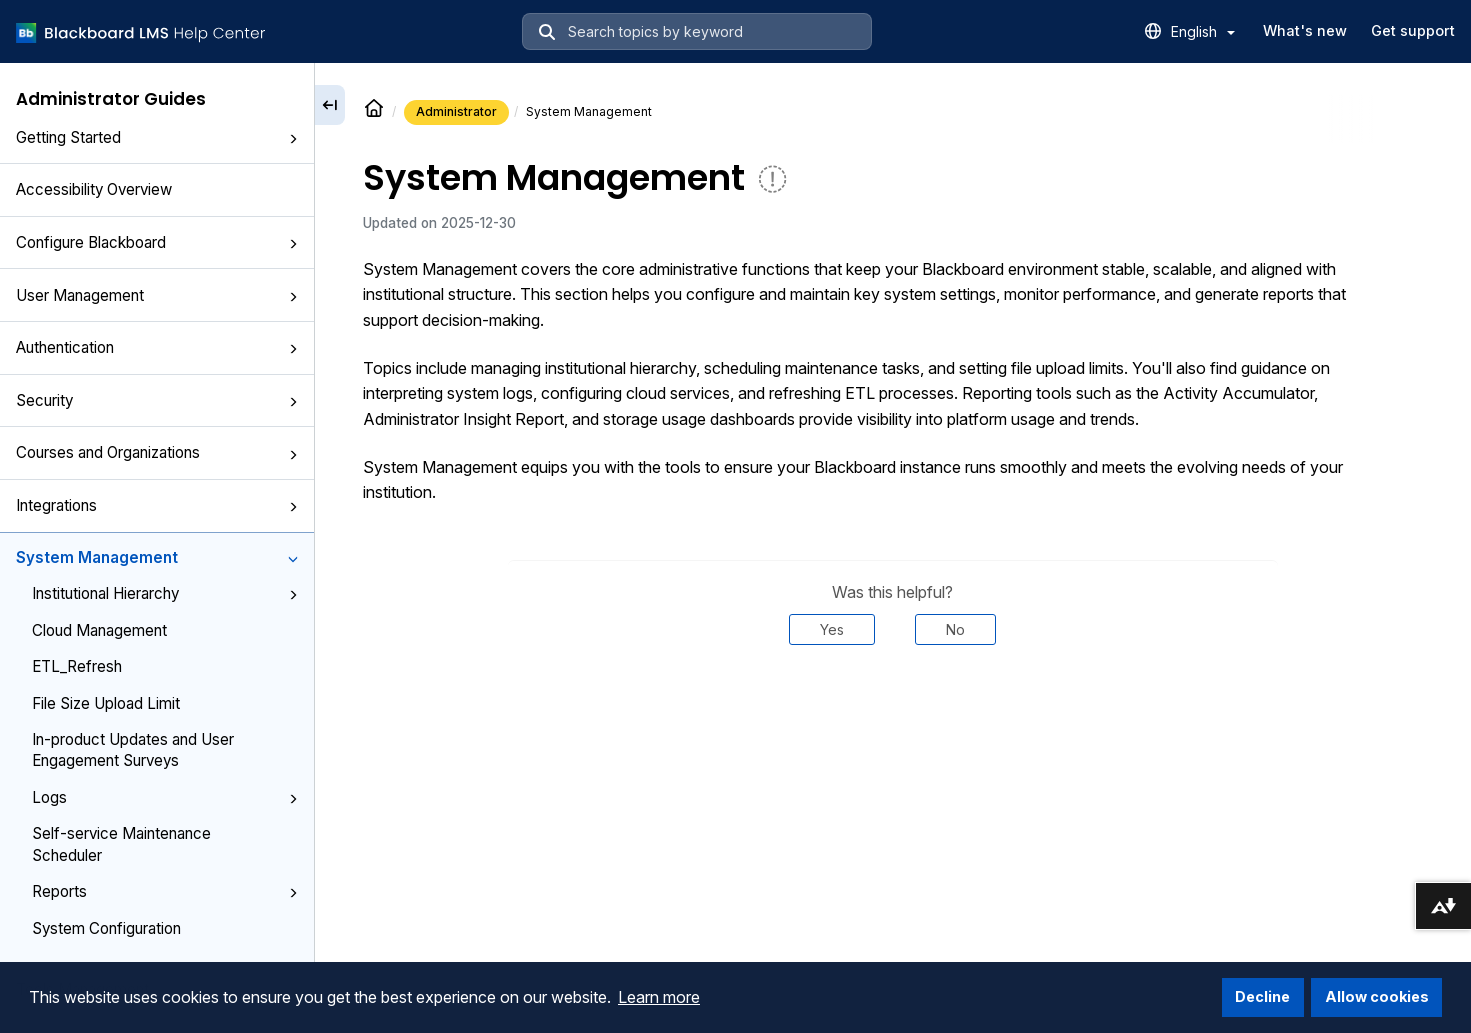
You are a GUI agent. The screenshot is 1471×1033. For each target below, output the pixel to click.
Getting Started (157, 137)
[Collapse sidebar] (330, 105)
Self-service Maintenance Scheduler (121, 844)
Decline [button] (1262, 996)
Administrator (456, 111)
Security (157, 400)
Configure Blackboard (157, 242)
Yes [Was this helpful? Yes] (832, 629)
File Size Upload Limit (106, 703)
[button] (293, 139)
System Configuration (106, 928)
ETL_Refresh (77, 666)
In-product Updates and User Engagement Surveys (133, 750)
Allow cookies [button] (1377, 996)
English (1203, 31)
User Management (157, 295)
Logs (165, 797)
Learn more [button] (659, 997)
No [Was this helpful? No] (955, 629)
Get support (1413, 30)
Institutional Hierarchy (165, 593)
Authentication (157, 347)
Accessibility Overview (94, 189)
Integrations (157, 505)
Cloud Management (99, 630)
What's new (1305, 30)
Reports (165, 891)
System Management (157, 557)
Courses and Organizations (157, 452)
